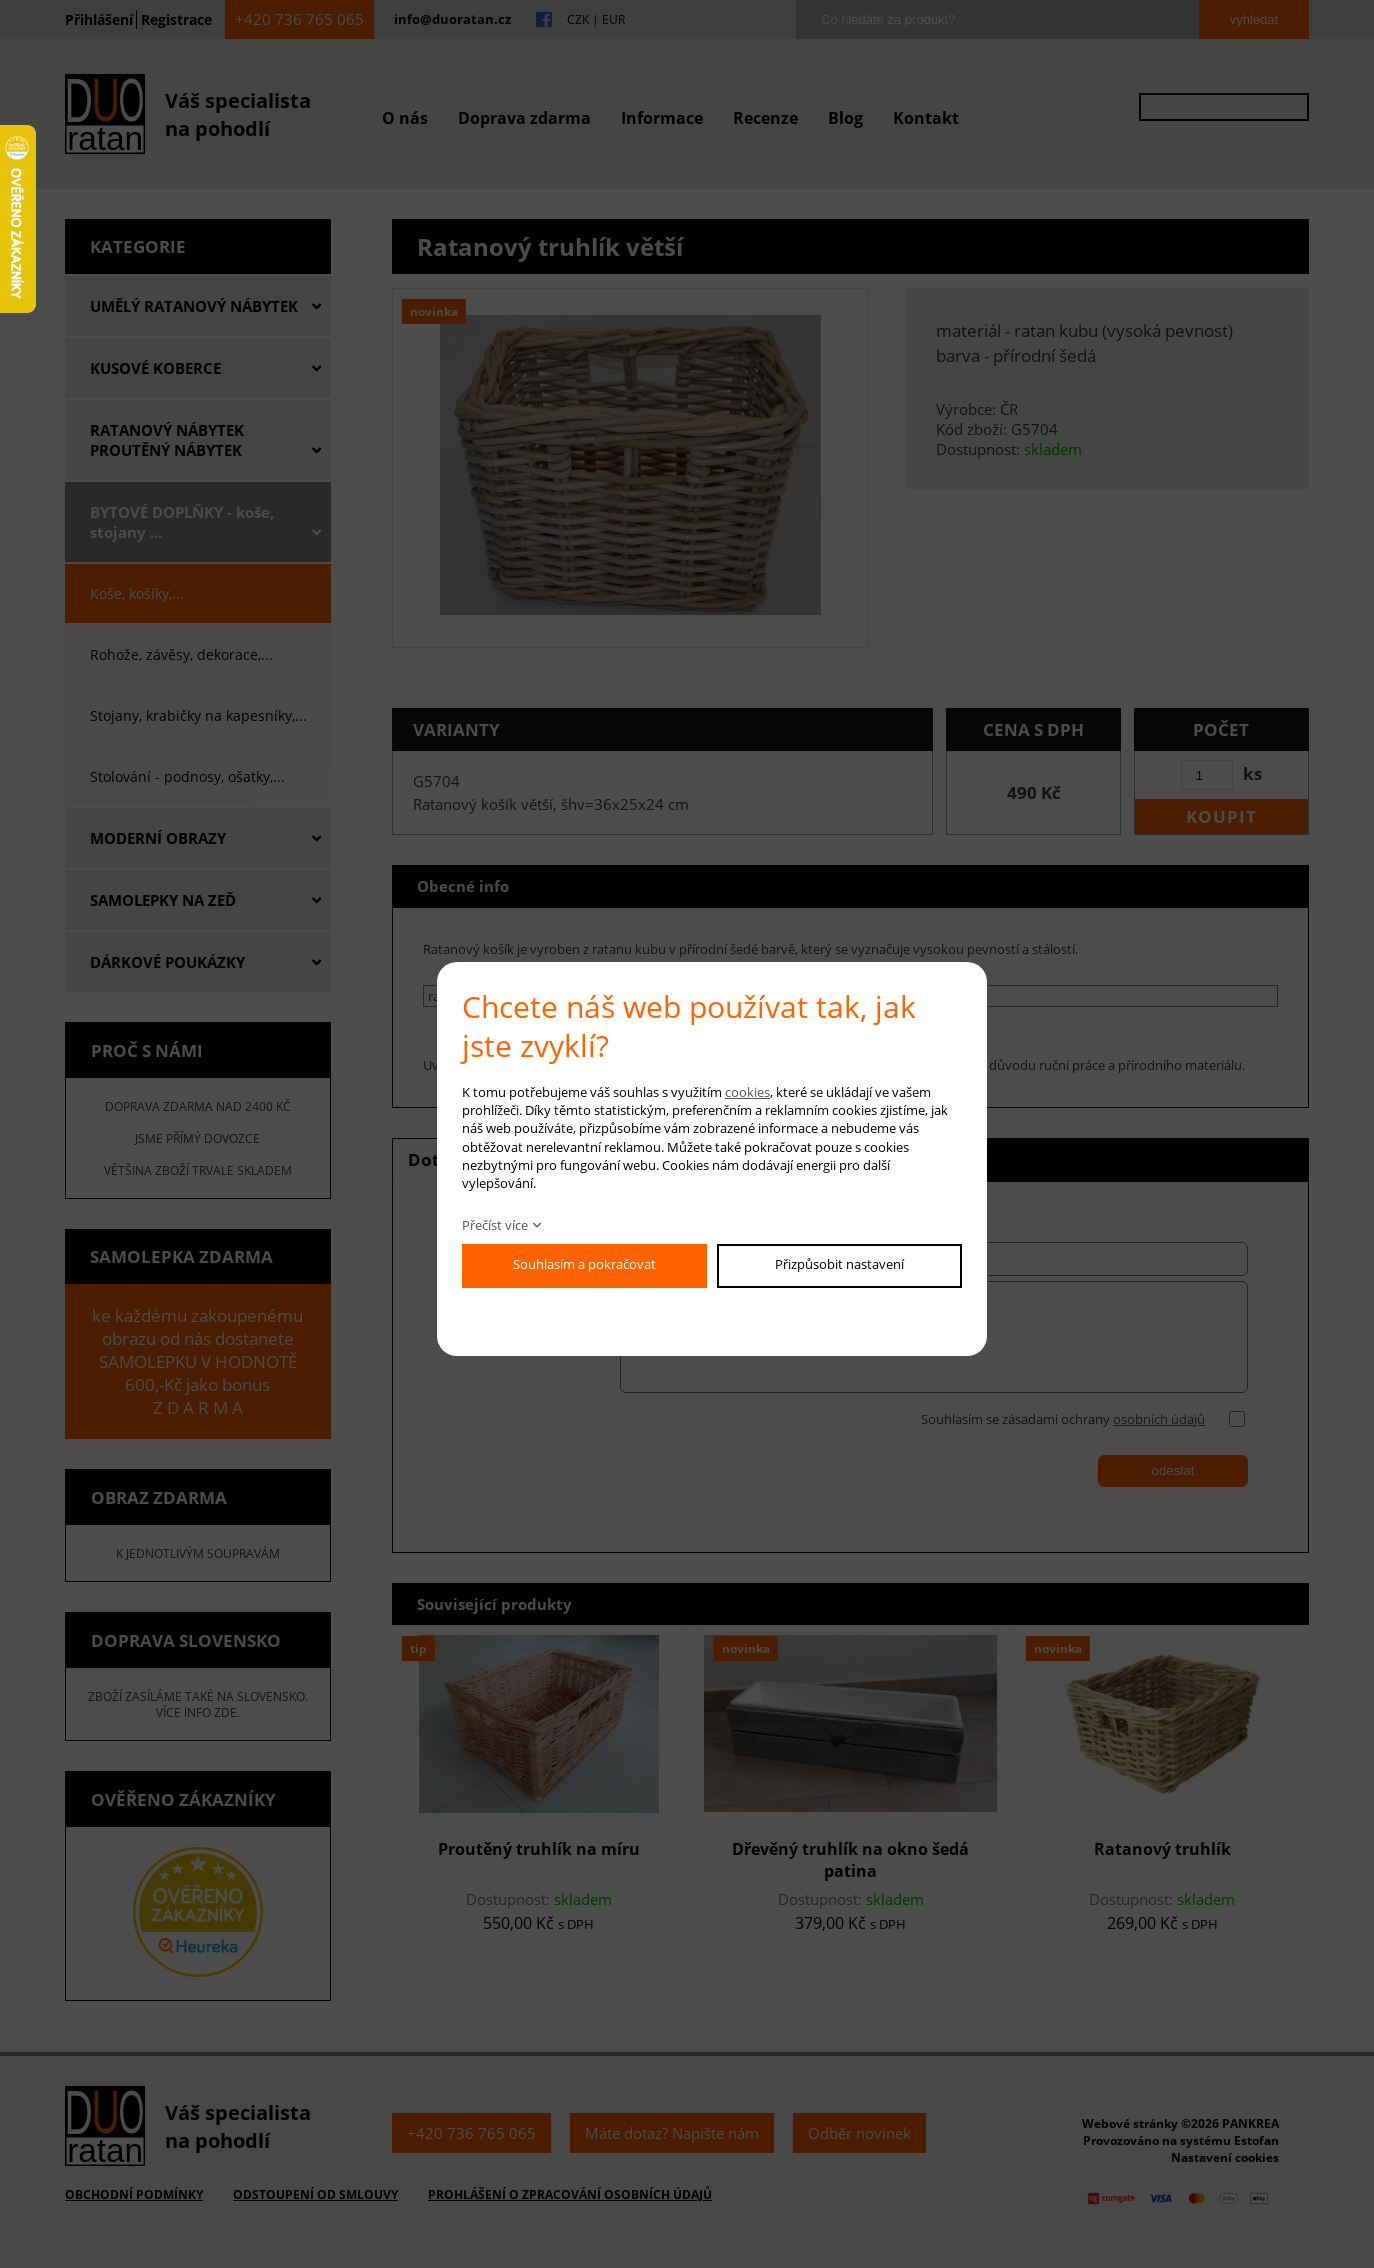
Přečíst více (495, 1225)
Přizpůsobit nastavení (839, 1264)
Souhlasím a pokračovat (584, 1264)
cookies (747, 1092)
